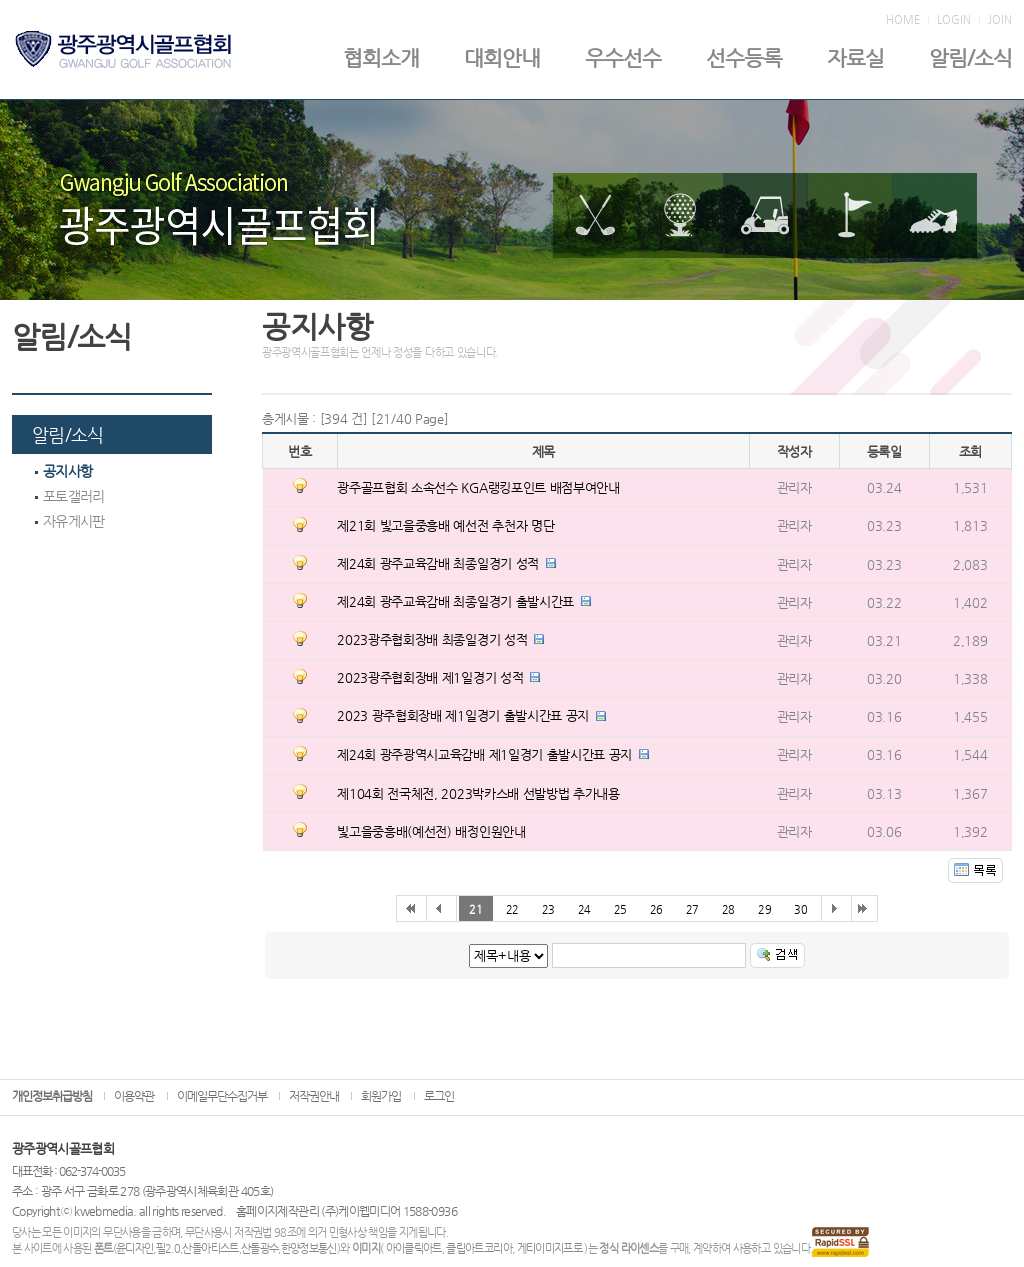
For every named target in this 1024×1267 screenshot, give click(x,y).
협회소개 (381, 58)
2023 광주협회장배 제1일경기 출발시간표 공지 (463, 715)
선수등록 (744, 58)
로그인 (439, 1096)
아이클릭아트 (414, 1248)
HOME (903, 20)
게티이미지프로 (549, 1248)
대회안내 (502, 58)
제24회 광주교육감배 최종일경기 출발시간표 (455, 601)
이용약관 (134, 1096)
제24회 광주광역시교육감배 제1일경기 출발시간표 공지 (484, 754)
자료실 (855, 58)
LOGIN (954, 20)
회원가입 (381, 1096)
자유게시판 (70, 521)
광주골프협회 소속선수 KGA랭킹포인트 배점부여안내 (478, 487)
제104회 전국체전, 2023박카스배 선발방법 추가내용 (478, 793)
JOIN (1000, 20)
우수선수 (623, 58)
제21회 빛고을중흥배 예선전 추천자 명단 (445, 525)
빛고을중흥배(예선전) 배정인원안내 (431, 831)
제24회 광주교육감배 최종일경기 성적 (438, 563)
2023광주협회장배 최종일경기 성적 (432, 639)
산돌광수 (259, 1248)
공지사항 (63, 471)
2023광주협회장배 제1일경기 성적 (430, 677)
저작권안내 (314, 1096)
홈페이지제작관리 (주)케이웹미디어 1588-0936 (346, 1211)
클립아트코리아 (478, 1248)
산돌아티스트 (210, 1248)
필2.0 (168, 1248)
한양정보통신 (309, 1248)
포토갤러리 (70, 496)
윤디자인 (134, 1248)
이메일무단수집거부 (222, 1096)
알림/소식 (970, 58)
